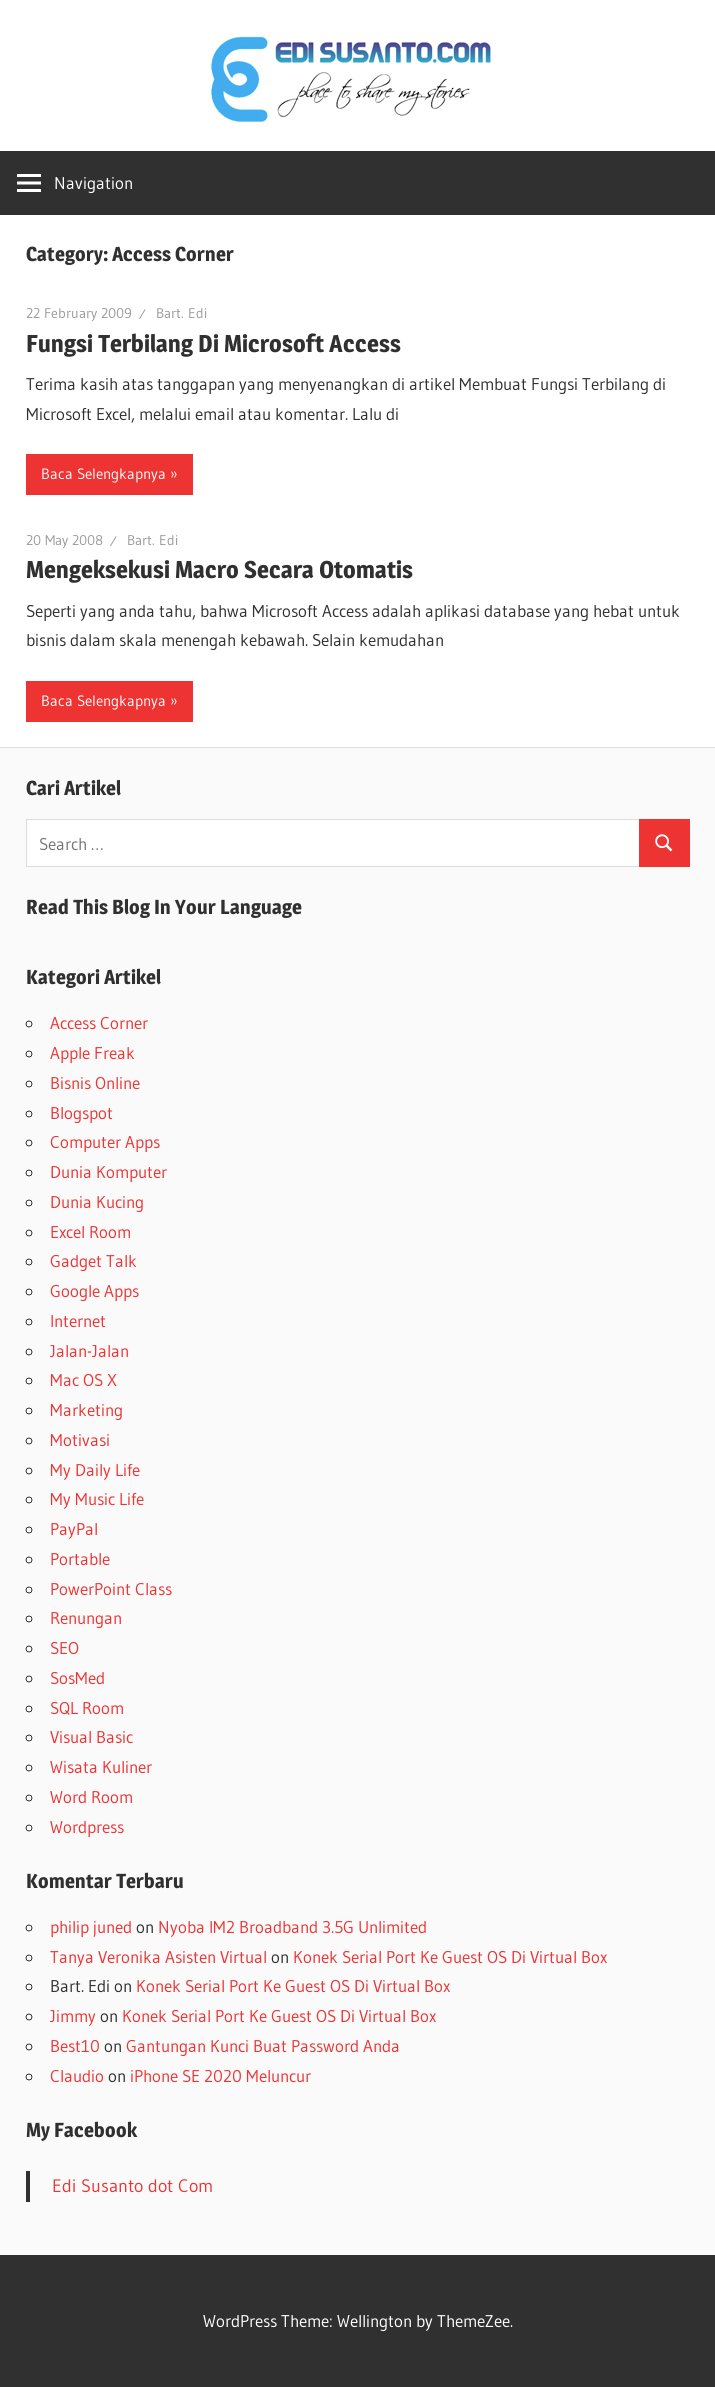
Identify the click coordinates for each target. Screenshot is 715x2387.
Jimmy (73, 2015)
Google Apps (94, 1290)
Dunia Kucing (97, 1201)
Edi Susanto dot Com (132, 2186)
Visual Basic (91, 1736)
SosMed (77, 1677)
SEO (64, 1647)
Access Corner (99, 1022)
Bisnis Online (95, 1082)
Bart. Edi (181, 313)
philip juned (91, 1926)
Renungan (86, 1617)
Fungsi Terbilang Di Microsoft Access (213, 343)
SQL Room (87, 1707)
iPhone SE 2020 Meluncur (220, 2075)
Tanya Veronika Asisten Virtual (158, 1956)
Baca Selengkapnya (103, 473)
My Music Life (97, 1498)
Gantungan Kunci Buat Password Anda (263, 2045)
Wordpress (87, 1826)
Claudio (77, 2075)
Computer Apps (105, 1141)
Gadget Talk (93, 1260)
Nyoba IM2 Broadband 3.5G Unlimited (292, 1926)
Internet (78, 1320)
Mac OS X (83, 1379)
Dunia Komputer (108, 1171)
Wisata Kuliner (101, 1766)
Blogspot (81, 1112)
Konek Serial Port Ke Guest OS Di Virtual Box (450, 1956)
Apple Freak (92, 1052)
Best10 (75, 2045)
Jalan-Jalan (89, 1350)
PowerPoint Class (111, 1588)
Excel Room (90, 1231)
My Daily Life (95, 1469)
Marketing (86, 1409)
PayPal (74, 1528)
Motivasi (80, 1439)
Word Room (91, 1796)
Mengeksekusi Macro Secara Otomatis (219, 569)
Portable (80, 1558)
